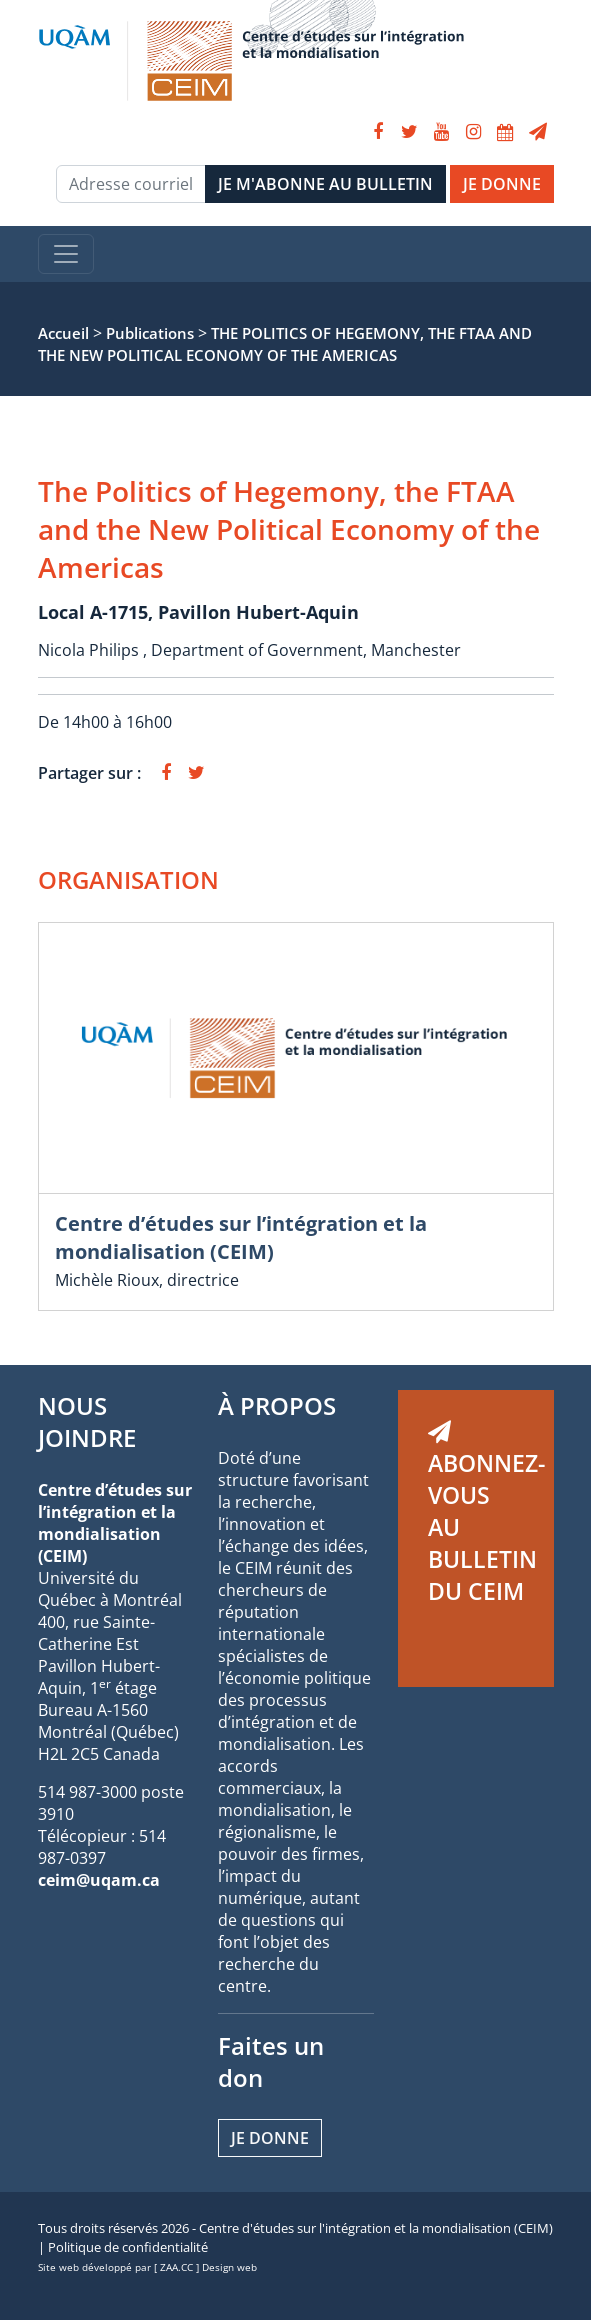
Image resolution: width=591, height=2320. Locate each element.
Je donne (270, 2138)
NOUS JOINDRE (87, 1421)
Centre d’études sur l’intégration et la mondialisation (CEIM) (241, 1237)
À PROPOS (277, 1405)
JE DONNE (502, 184)
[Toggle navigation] (66, 254)
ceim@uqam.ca (99, 1880)
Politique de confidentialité (128, 2247)
